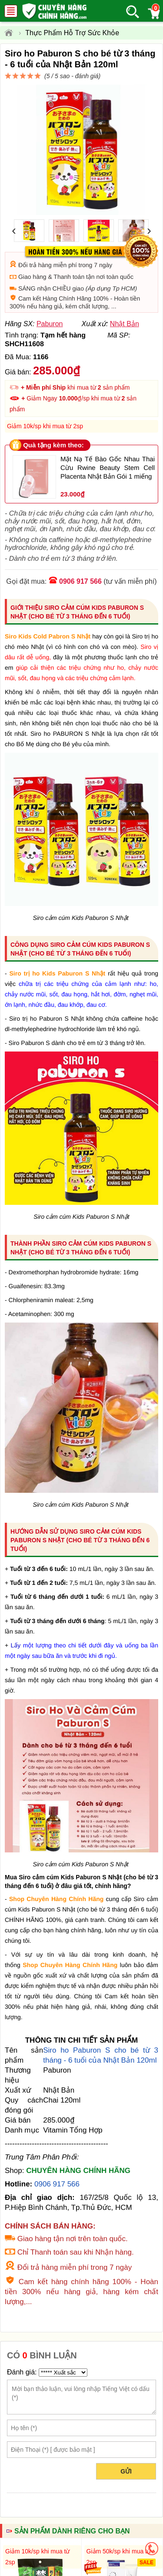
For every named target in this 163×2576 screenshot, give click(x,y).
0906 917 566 (80, 581)
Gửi (126, 2471)
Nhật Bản (124, 323)
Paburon (50, 323)
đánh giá (87, 76)
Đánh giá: (22, 2372)
